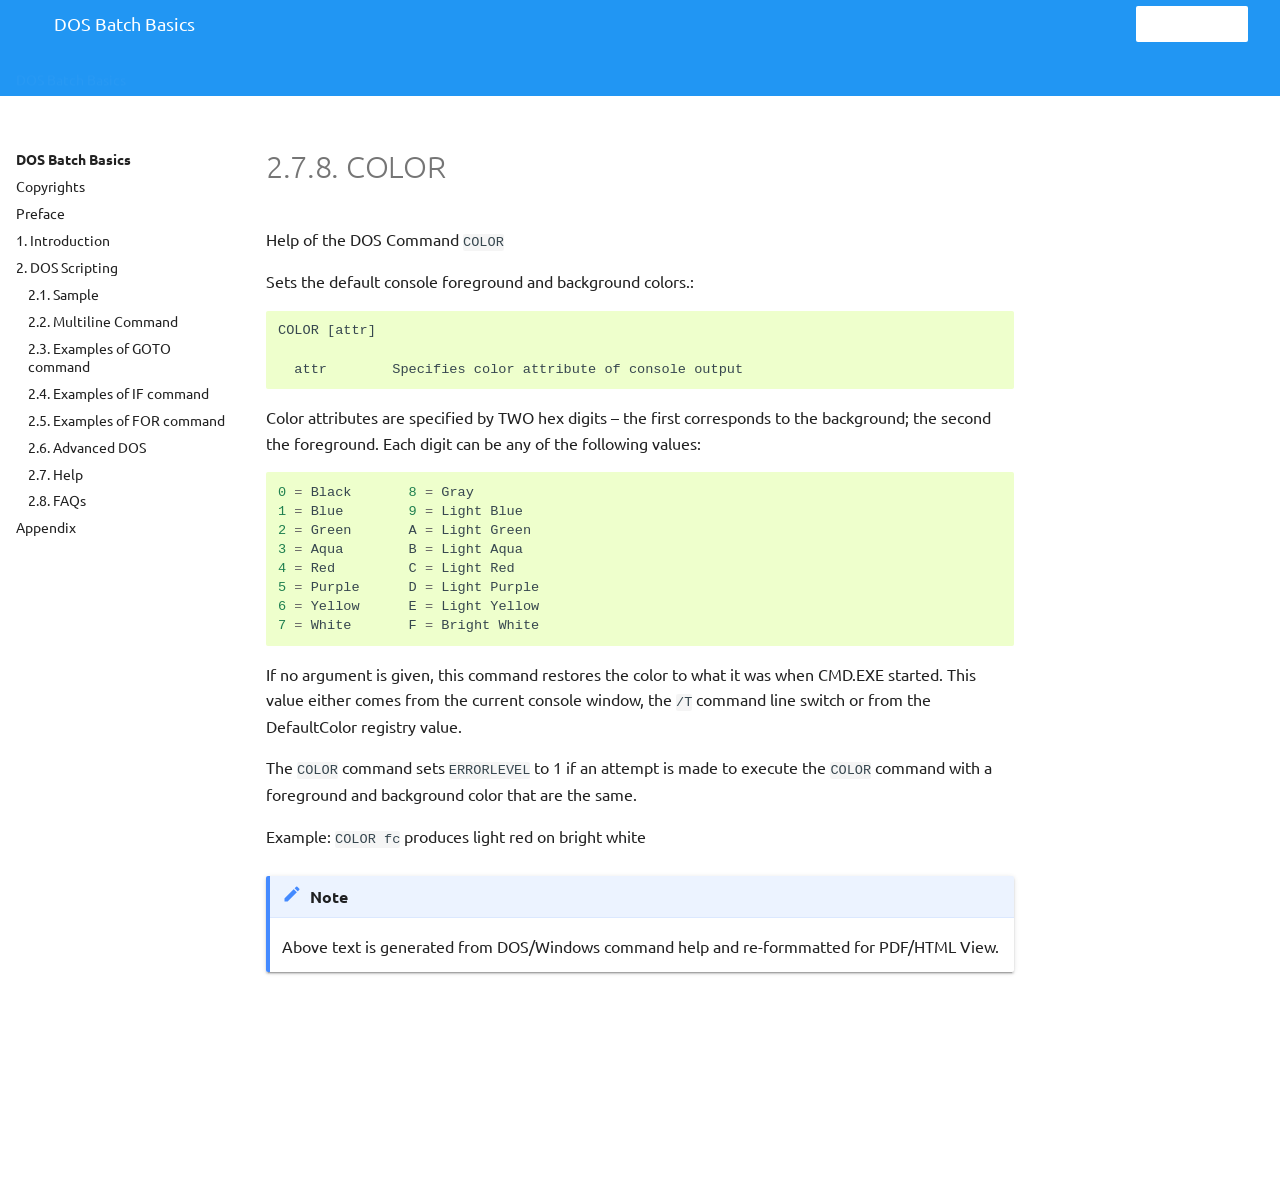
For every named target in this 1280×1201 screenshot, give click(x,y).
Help (303, 73)
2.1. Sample (63, 294)
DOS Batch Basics (71, 73)
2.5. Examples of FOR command (126, 420)
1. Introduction (63, 240)
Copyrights (50, 186)
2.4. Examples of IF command (118, 393)
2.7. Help (55, 474)
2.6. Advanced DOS (87, 447)
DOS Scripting (201, 73)
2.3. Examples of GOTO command (99, 357)
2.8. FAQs (57, 500)
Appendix (46, 527)
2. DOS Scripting (67, 267)
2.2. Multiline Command (103, 321)
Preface (40, 213)
